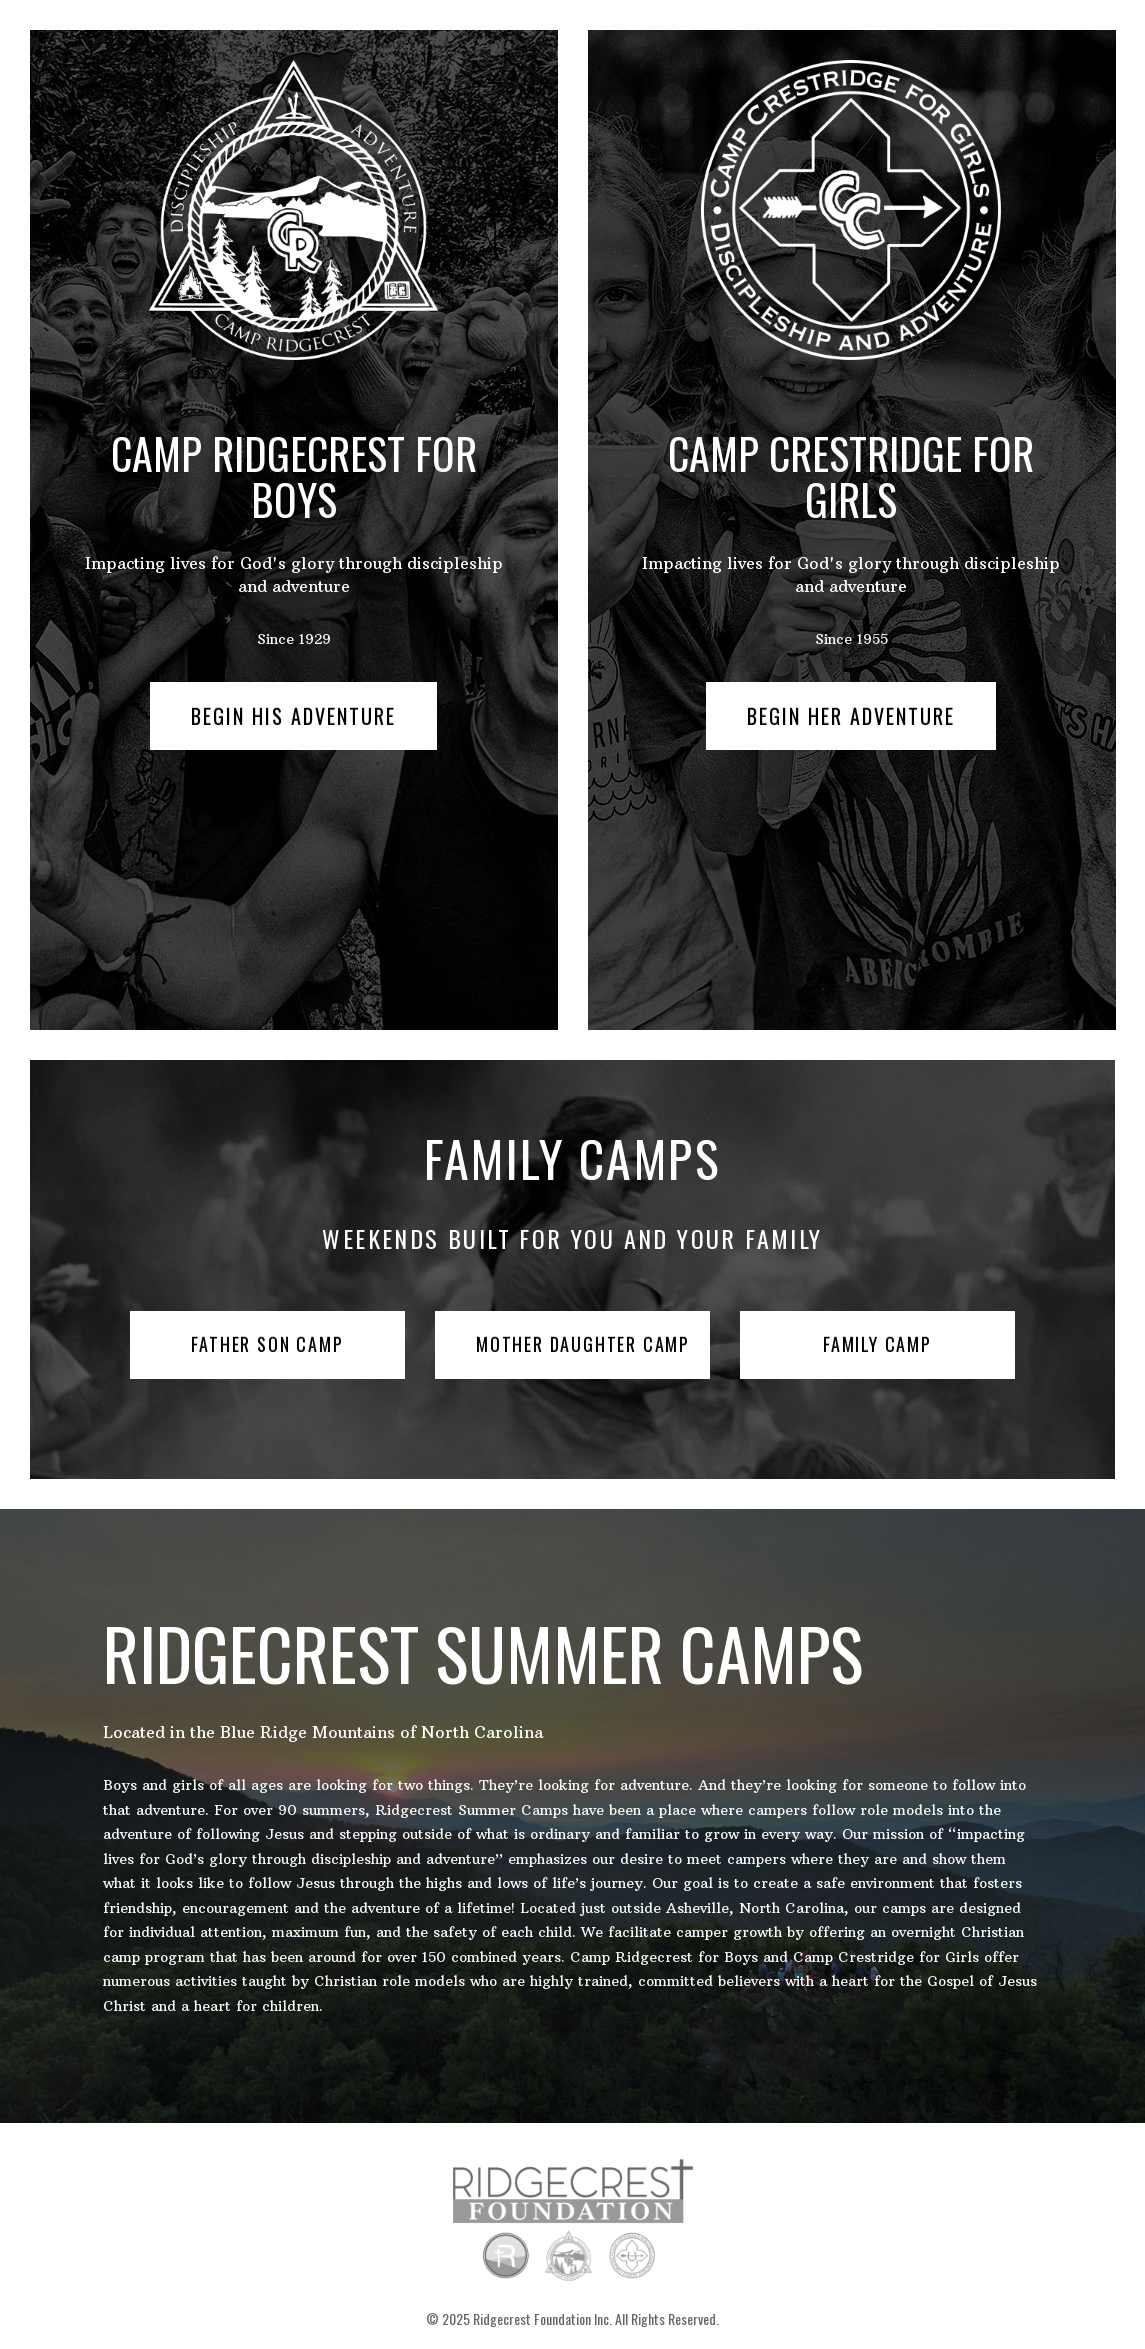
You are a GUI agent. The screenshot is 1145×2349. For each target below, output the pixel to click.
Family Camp (877, 1344)
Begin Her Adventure (851, 716)
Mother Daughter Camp (583, 1344)
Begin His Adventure (293, 716)
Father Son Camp (267, 1344)
